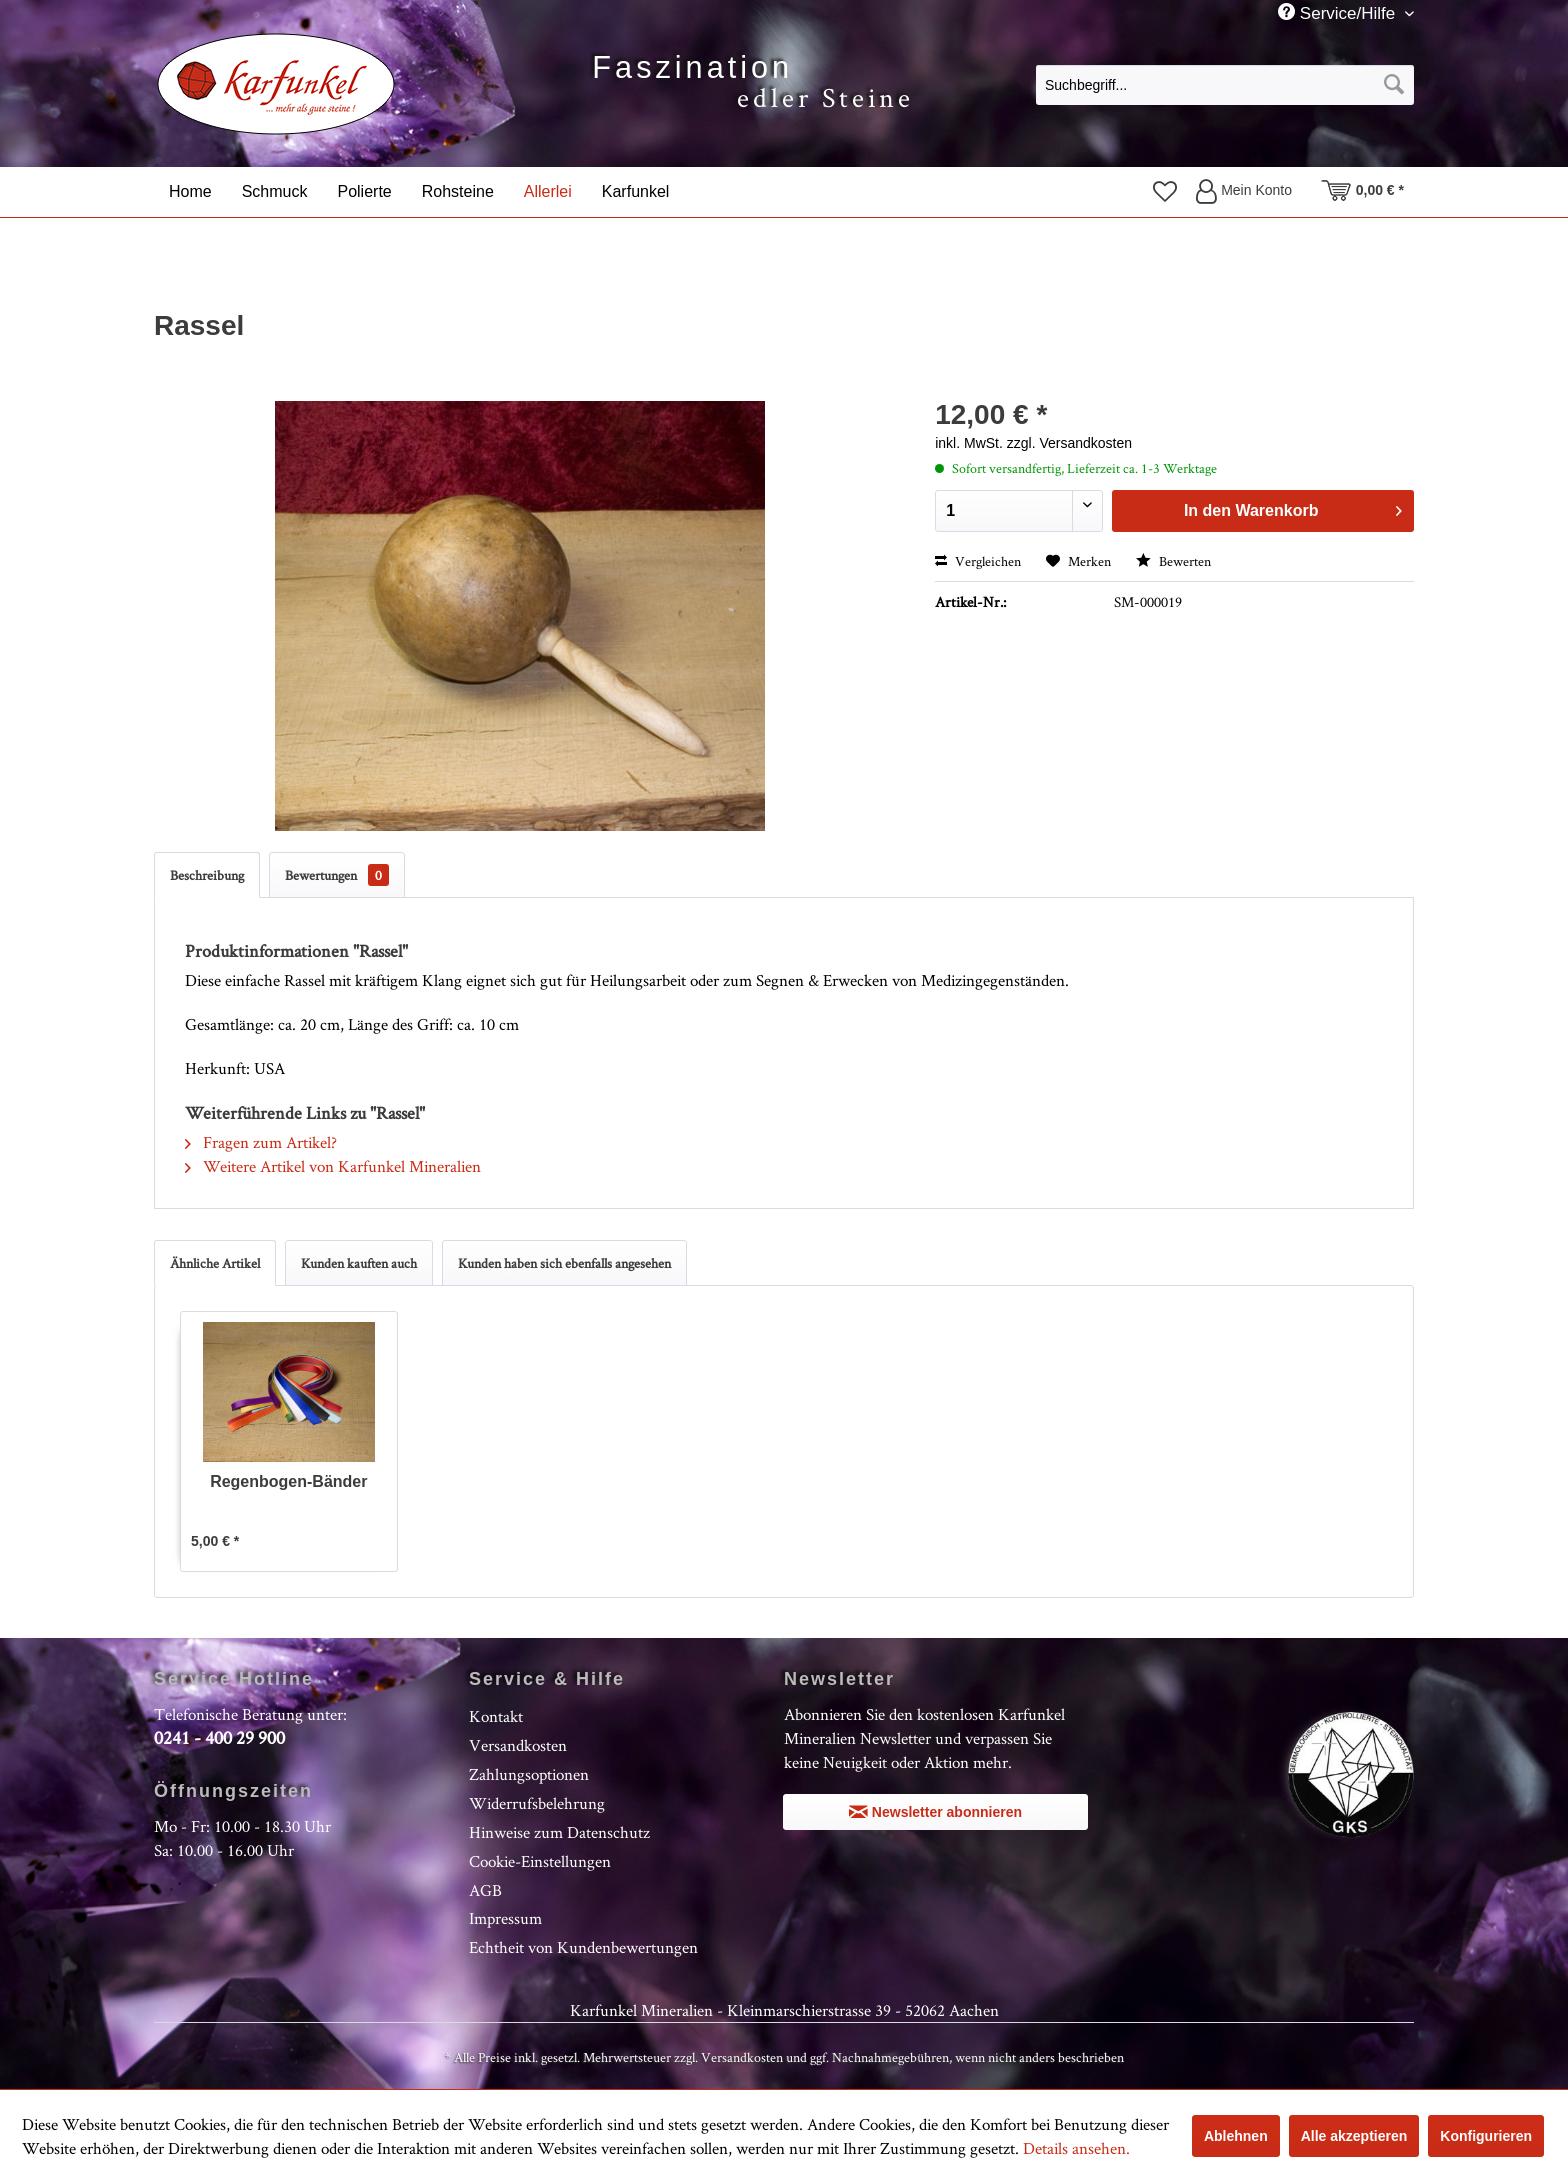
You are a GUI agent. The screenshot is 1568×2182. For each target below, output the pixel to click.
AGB (485, 1890)
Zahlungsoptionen (529, 1774)
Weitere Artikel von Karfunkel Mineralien (333, 1166)
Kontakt (496, 1716)
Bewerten (1173, 561)
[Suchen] (1394, 85)
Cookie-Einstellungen (540, 1861)
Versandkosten (518, 1745)
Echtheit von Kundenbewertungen (583, 1947)
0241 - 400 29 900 (219, 1737)
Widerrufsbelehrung (537, 1803)
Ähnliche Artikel (215, 1263)
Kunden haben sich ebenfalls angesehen (564, 1263)
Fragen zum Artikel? (261, 1142)
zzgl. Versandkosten (1069, 443)
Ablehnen (1236, 2136)
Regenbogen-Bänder (288, 1481)
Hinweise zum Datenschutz (559, 1832)
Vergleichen (978, 561)
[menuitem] (1225, 84)
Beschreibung (207, 875)
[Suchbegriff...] (1225, 85)
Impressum (505, 1918)
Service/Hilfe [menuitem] (1339, 13)
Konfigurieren (1486, 2136)
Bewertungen (337, 875)
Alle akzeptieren (1354, 2136)
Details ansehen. (1076, 2148)
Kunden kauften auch (359, 1263)
